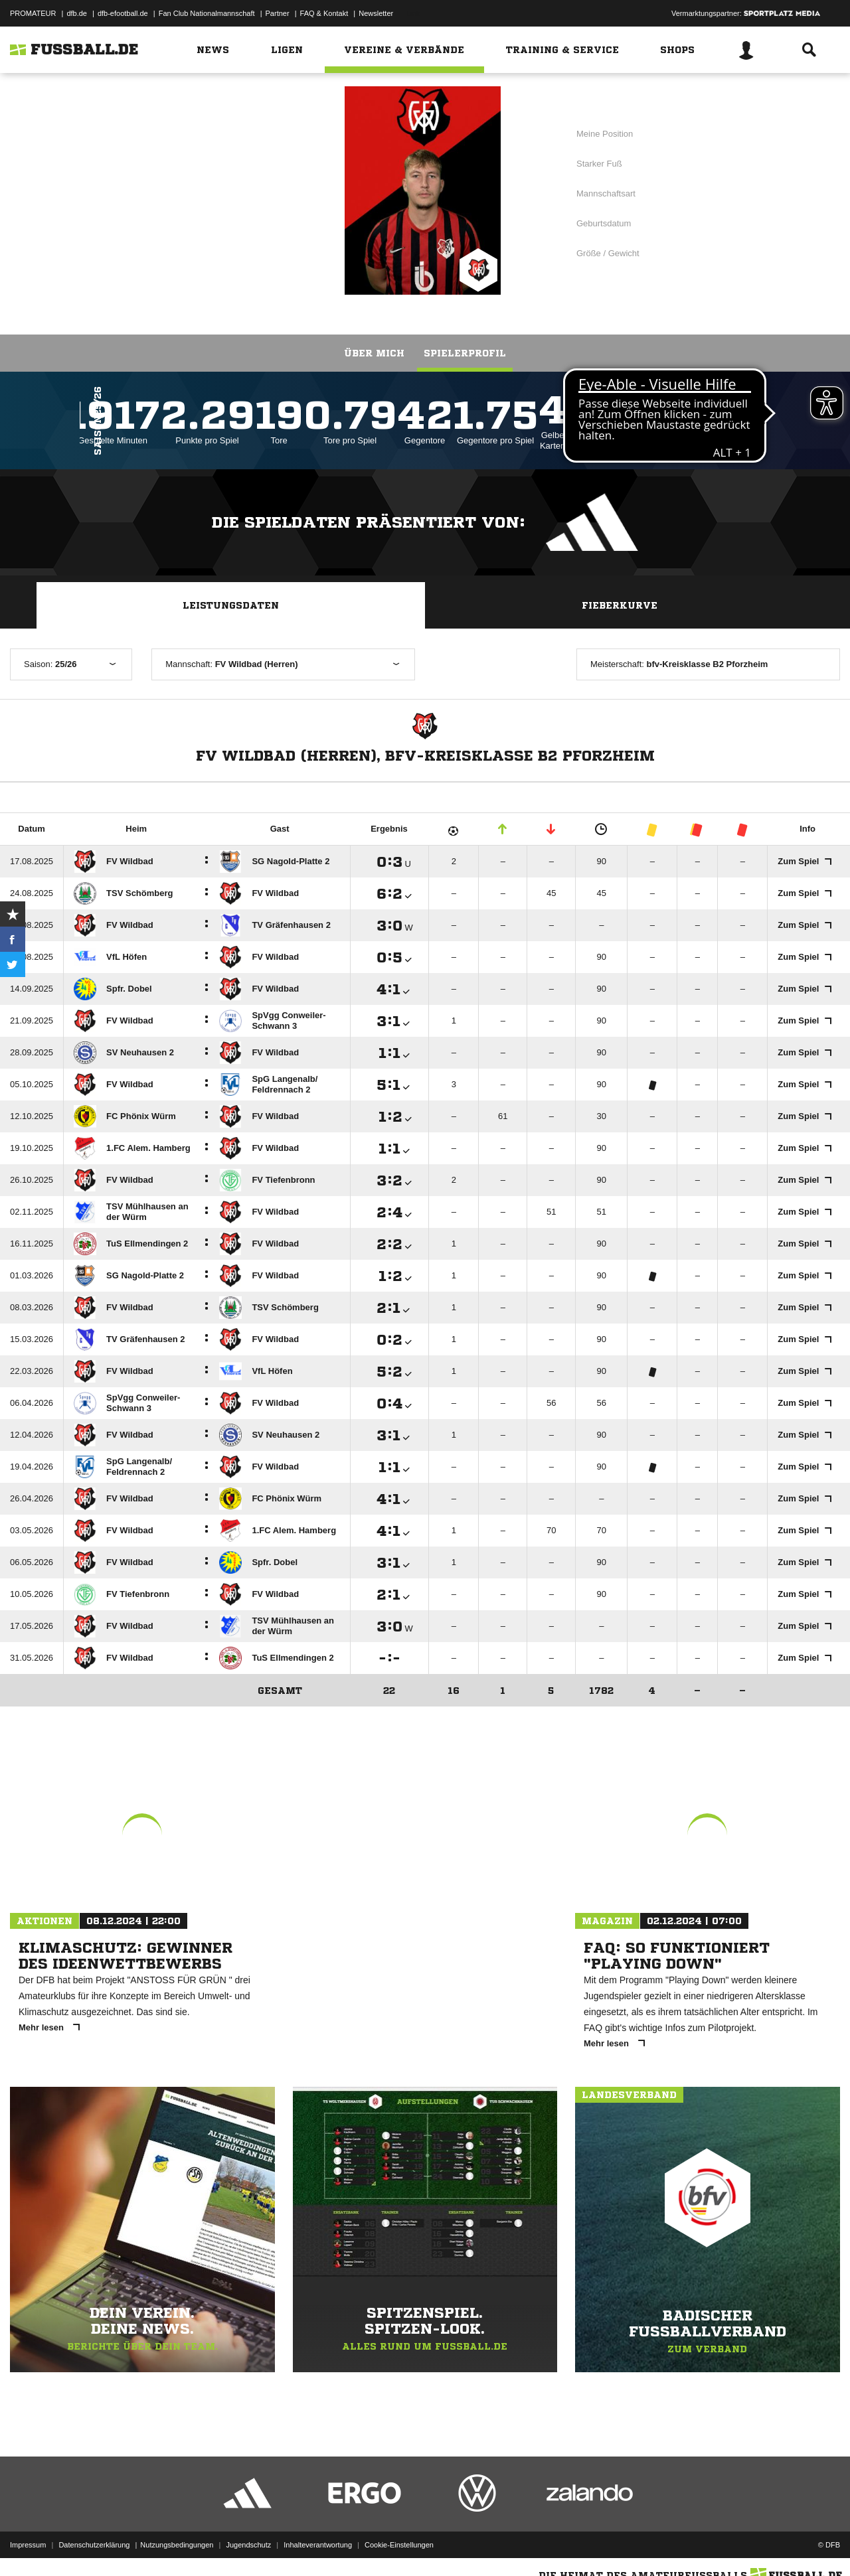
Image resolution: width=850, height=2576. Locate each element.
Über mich (374, 353)
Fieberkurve (619, 605)
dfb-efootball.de (123, 13)
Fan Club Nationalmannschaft (207, 13)
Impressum (28, 2545)
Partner (278, 13)
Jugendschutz (248, 2545)
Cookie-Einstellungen (399, 2545)
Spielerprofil (465, 353)
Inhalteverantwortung (318, 2545)
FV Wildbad (239, 189)
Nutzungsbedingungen (176, 2545)
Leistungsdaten (231, 605)
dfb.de (76, 13)
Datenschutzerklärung (93, 2545)
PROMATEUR (33, 13)
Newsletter (376, 13)
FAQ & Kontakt (324, 13)
